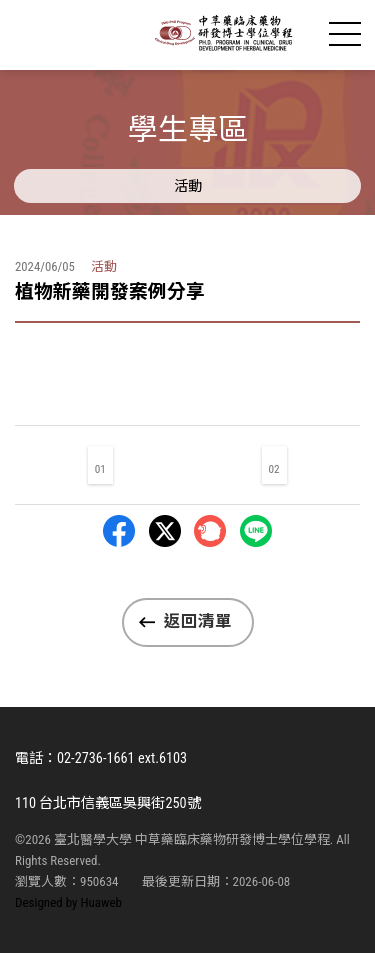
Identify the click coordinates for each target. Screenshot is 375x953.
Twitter (165, 531)
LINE (256, 531)
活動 (188, 186)
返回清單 (198, 621)
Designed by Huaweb (68, 902)
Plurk (210, 531)
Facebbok (119, 531)
